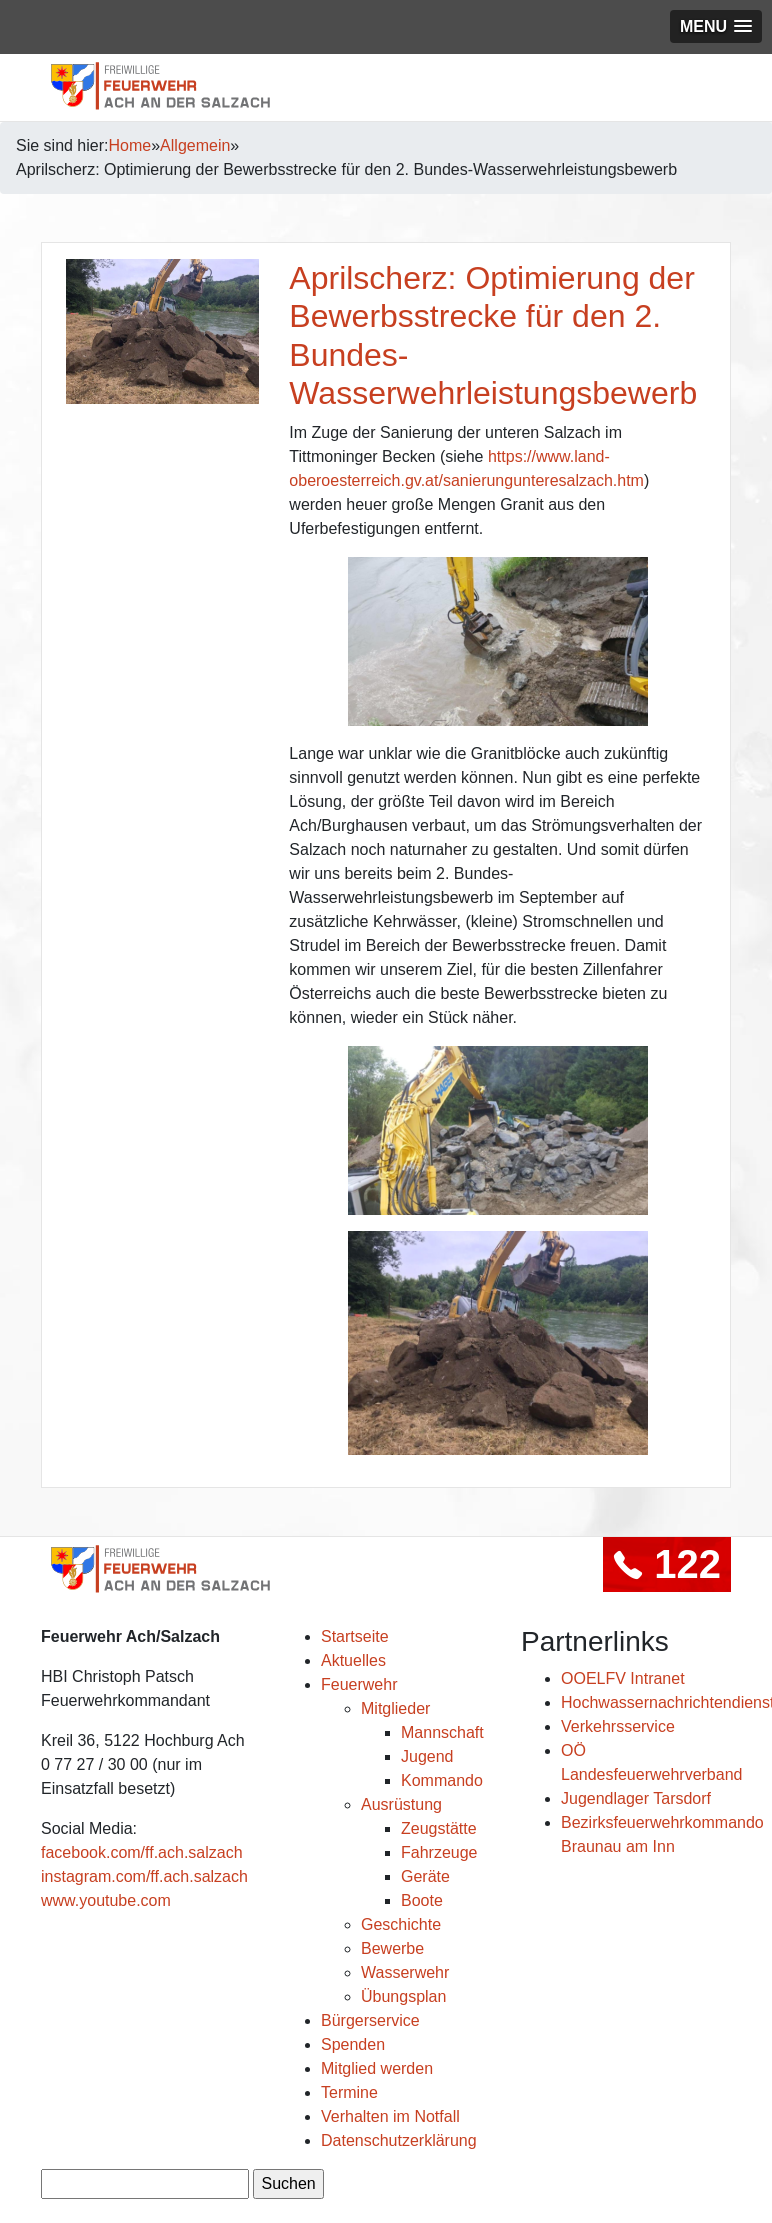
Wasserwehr (405, 1972)
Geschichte (401, 1924)
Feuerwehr (359, 1684)
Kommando (442, 1780)
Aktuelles (353, 1660)
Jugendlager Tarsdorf (636, 1798)
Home (130, 145)
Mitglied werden (377, 2068)
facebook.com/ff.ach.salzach (142, 1852)
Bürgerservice (370, 2020)
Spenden (353, 2044)
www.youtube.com (106, 1900)
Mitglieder (395, 1708)
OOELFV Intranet (623, 1678)
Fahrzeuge (439, 1852)
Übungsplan (403, 1996)
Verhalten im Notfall (390, 2116)
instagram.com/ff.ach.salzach (144, 1876)
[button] (716, 26)
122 (667, 1564)
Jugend (427, 1756)
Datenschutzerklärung (399, 2140)
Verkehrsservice (618, 1726)
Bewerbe (392, 1948)
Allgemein (195, 145)
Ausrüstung (401, 1804)
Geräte (425, 1876)
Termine (349, 2092)
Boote (422, 1900)
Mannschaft (442, 1732)
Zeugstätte (439, 1828)
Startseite (355, 1636)
